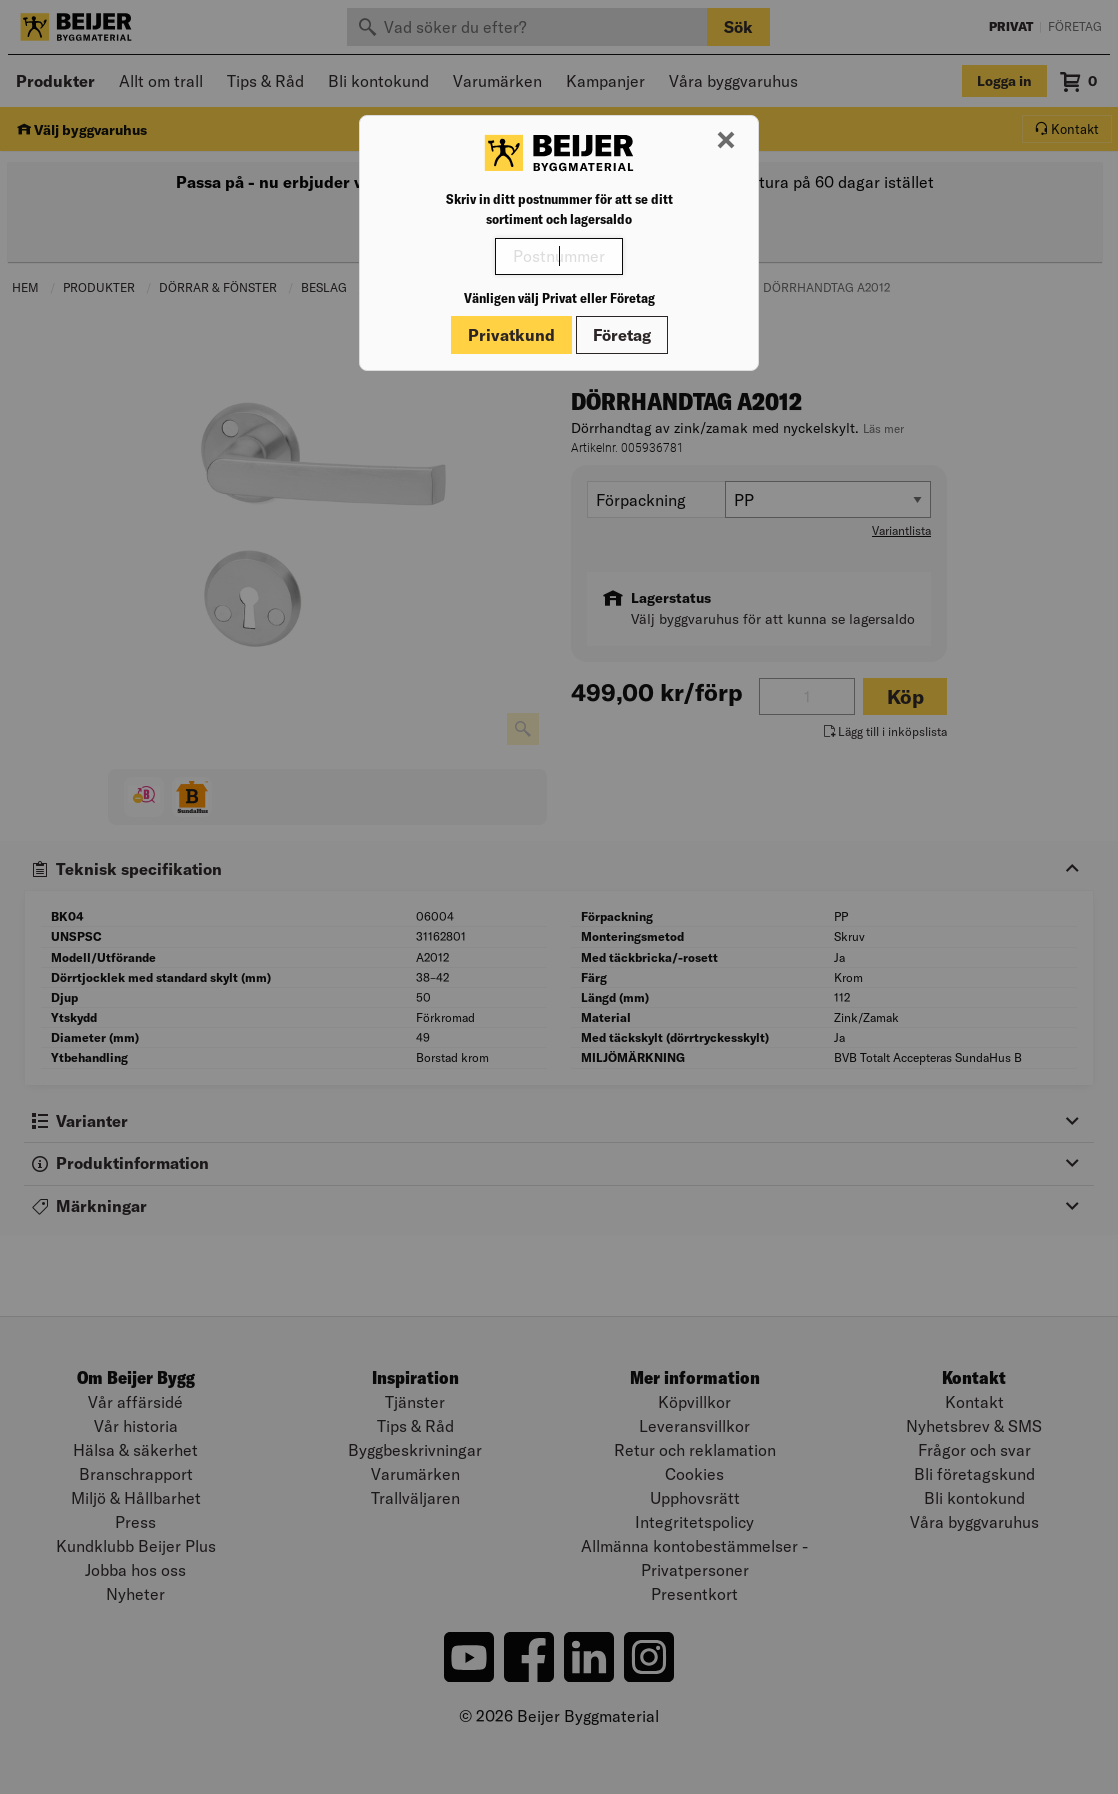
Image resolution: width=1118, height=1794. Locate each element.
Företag (622, 335)
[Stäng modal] (726, 141)
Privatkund (511, 335)
